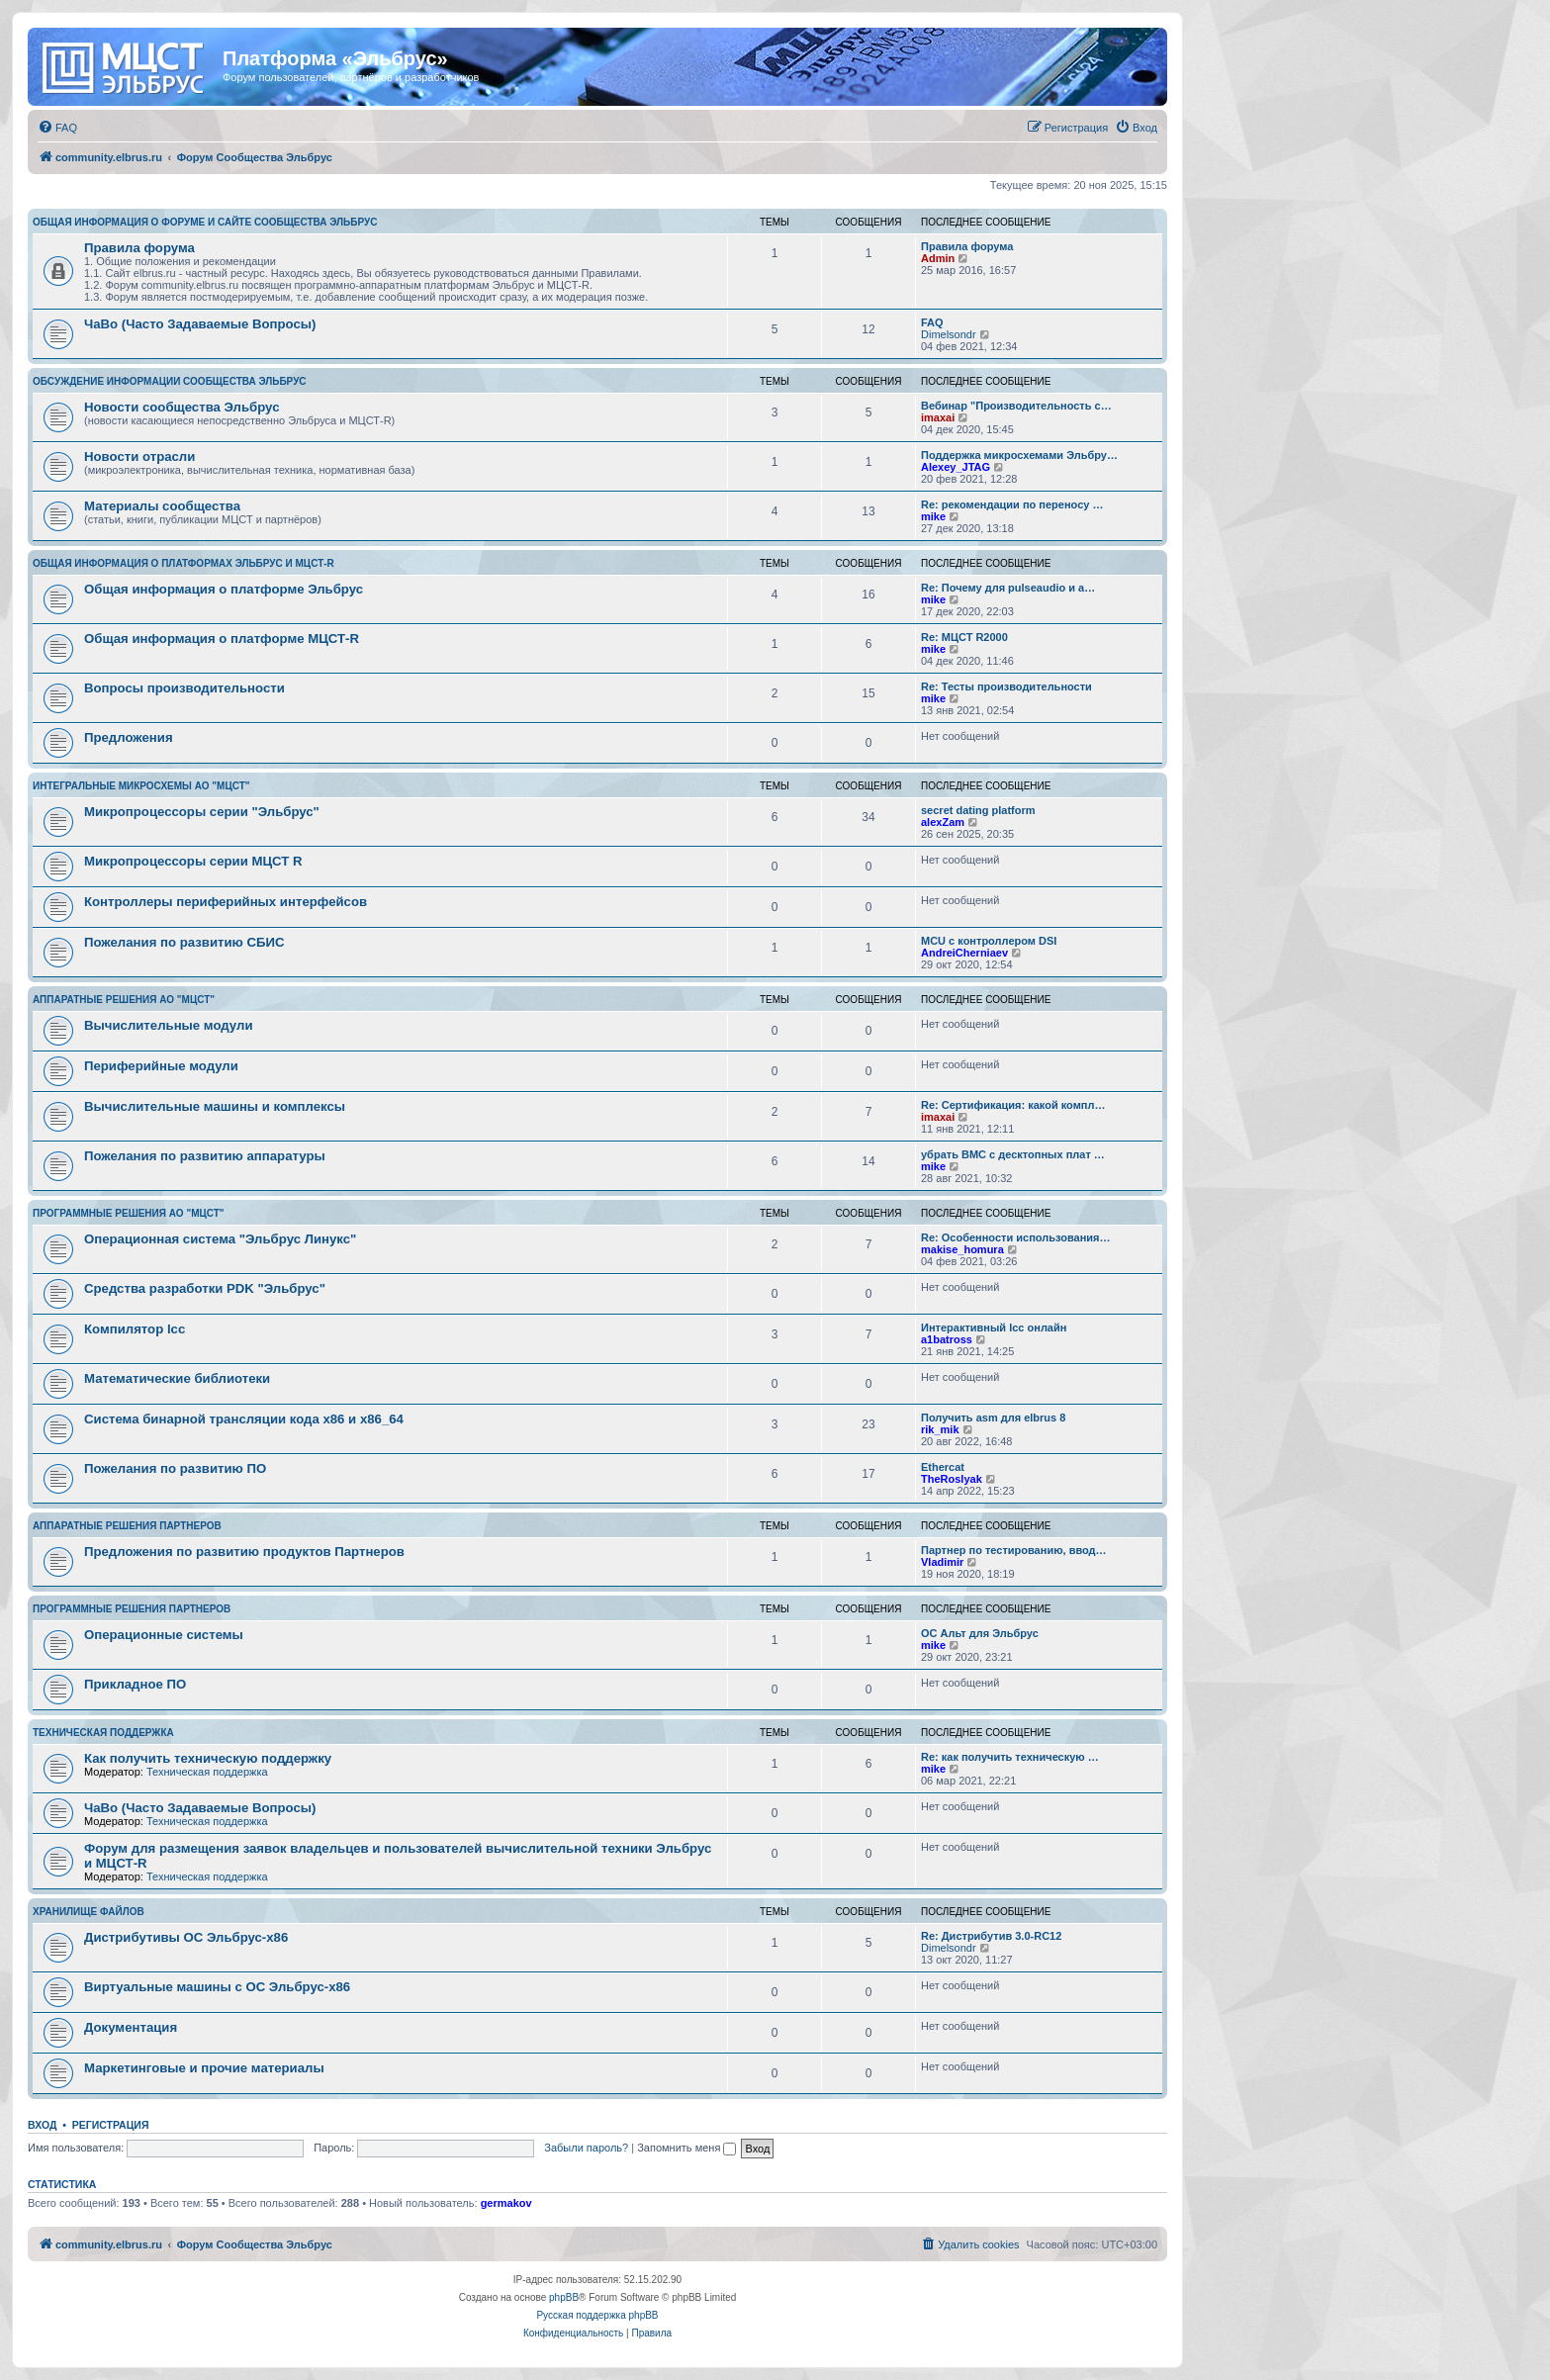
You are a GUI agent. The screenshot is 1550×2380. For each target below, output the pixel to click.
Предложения (128, 737)
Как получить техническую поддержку (207, 1758)
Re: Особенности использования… (1015, 1237)
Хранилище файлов (88, 1911)
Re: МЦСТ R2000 (964, 637)
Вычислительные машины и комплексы (214, 1106)
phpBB (564, 2297)
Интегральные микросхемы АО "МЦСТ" (141, 785)
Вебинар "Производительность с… (1016, 406)
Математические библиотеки (177, 1378)
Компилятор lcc (134, 1329)
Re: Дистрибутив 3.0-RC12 (991, 1936)
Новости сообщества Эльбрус (181, 407)
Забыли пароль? (586, 2147)
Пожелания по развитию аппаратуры (204, 1155)
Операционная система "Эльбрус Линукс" (220, 1239)
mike (933, 516)
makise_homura (962, 1249)
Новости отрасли (139, 456)
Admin (938, 258)
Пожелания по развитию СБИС (184, 942)
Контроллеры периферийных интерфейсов (225, 901)
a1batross (946, 1339)
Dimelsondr (948, 334)
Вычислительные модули (168, 1025)
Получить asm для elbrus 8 (993, 1417)
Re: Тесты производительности (1006, 686)
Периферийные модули (161, 1065)
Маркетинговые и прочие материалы (204, 2067)
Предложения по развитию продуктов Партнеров (244, 1551)
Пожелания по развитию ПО (175, 1468)
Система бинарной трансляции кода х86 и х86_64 (244, 1419)
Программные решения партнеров (131, 1608)
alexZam (942, 822)
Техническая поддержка (103, 1732)
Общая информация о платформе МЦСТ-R (221, 638)
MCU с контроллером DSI (988, 941)
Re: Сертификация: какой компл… (1013, 1105)
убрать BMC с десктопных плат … (1013, 1154)
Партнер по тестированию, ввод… (1014, 1550)
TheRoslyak (951, 1479)
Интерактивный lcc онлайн (993, 1327)
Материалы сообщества (162, 506)
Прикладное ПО (135, 1684)
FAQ (932, 322)
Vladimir (942, 1562)
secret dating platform (978, 810)
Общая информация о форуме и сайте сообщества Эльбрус (205, 222)
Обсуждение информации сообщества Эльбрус (170, 381)
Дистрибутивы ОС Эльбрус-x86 (186, 1937)
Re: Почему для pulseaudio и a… (1008, 588)
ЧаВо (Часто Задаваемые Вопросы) (200, 324)
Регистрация (110, 2125)
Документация (130, 2027)
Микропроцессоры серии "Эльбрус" (201, 811)
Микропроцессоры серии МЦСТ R (193, 861)
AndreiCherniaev (964, 953)
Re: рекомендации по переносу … (1012, 504)
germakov (506, 2203)
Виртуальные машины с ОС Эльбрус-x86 (217, 1986)
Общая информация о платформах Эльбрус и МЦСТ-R (183, 563)
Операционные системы (163, 1634)
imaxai (938, 417)
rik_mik (940, 1429)
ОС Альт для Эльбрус (980, 1633)
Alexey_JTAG (955, 467)
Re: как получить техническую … (1010, 1757)
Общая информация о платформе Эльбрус (223, 589)
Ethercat (942, 1467)
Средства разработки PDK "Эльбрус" (204, 1288)
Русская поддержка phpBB (597, 2315)
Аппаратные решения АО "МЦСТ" (124, 999)
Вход (42, 2125)
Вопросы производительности (184, 688)
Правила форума (139, 247)
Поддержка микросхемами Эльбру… (1019, 455)
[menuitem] (57, 127)
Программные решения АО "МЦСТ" (129, 1213)
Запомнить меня (686, 2147)
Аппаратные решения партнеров (127, 1525)
